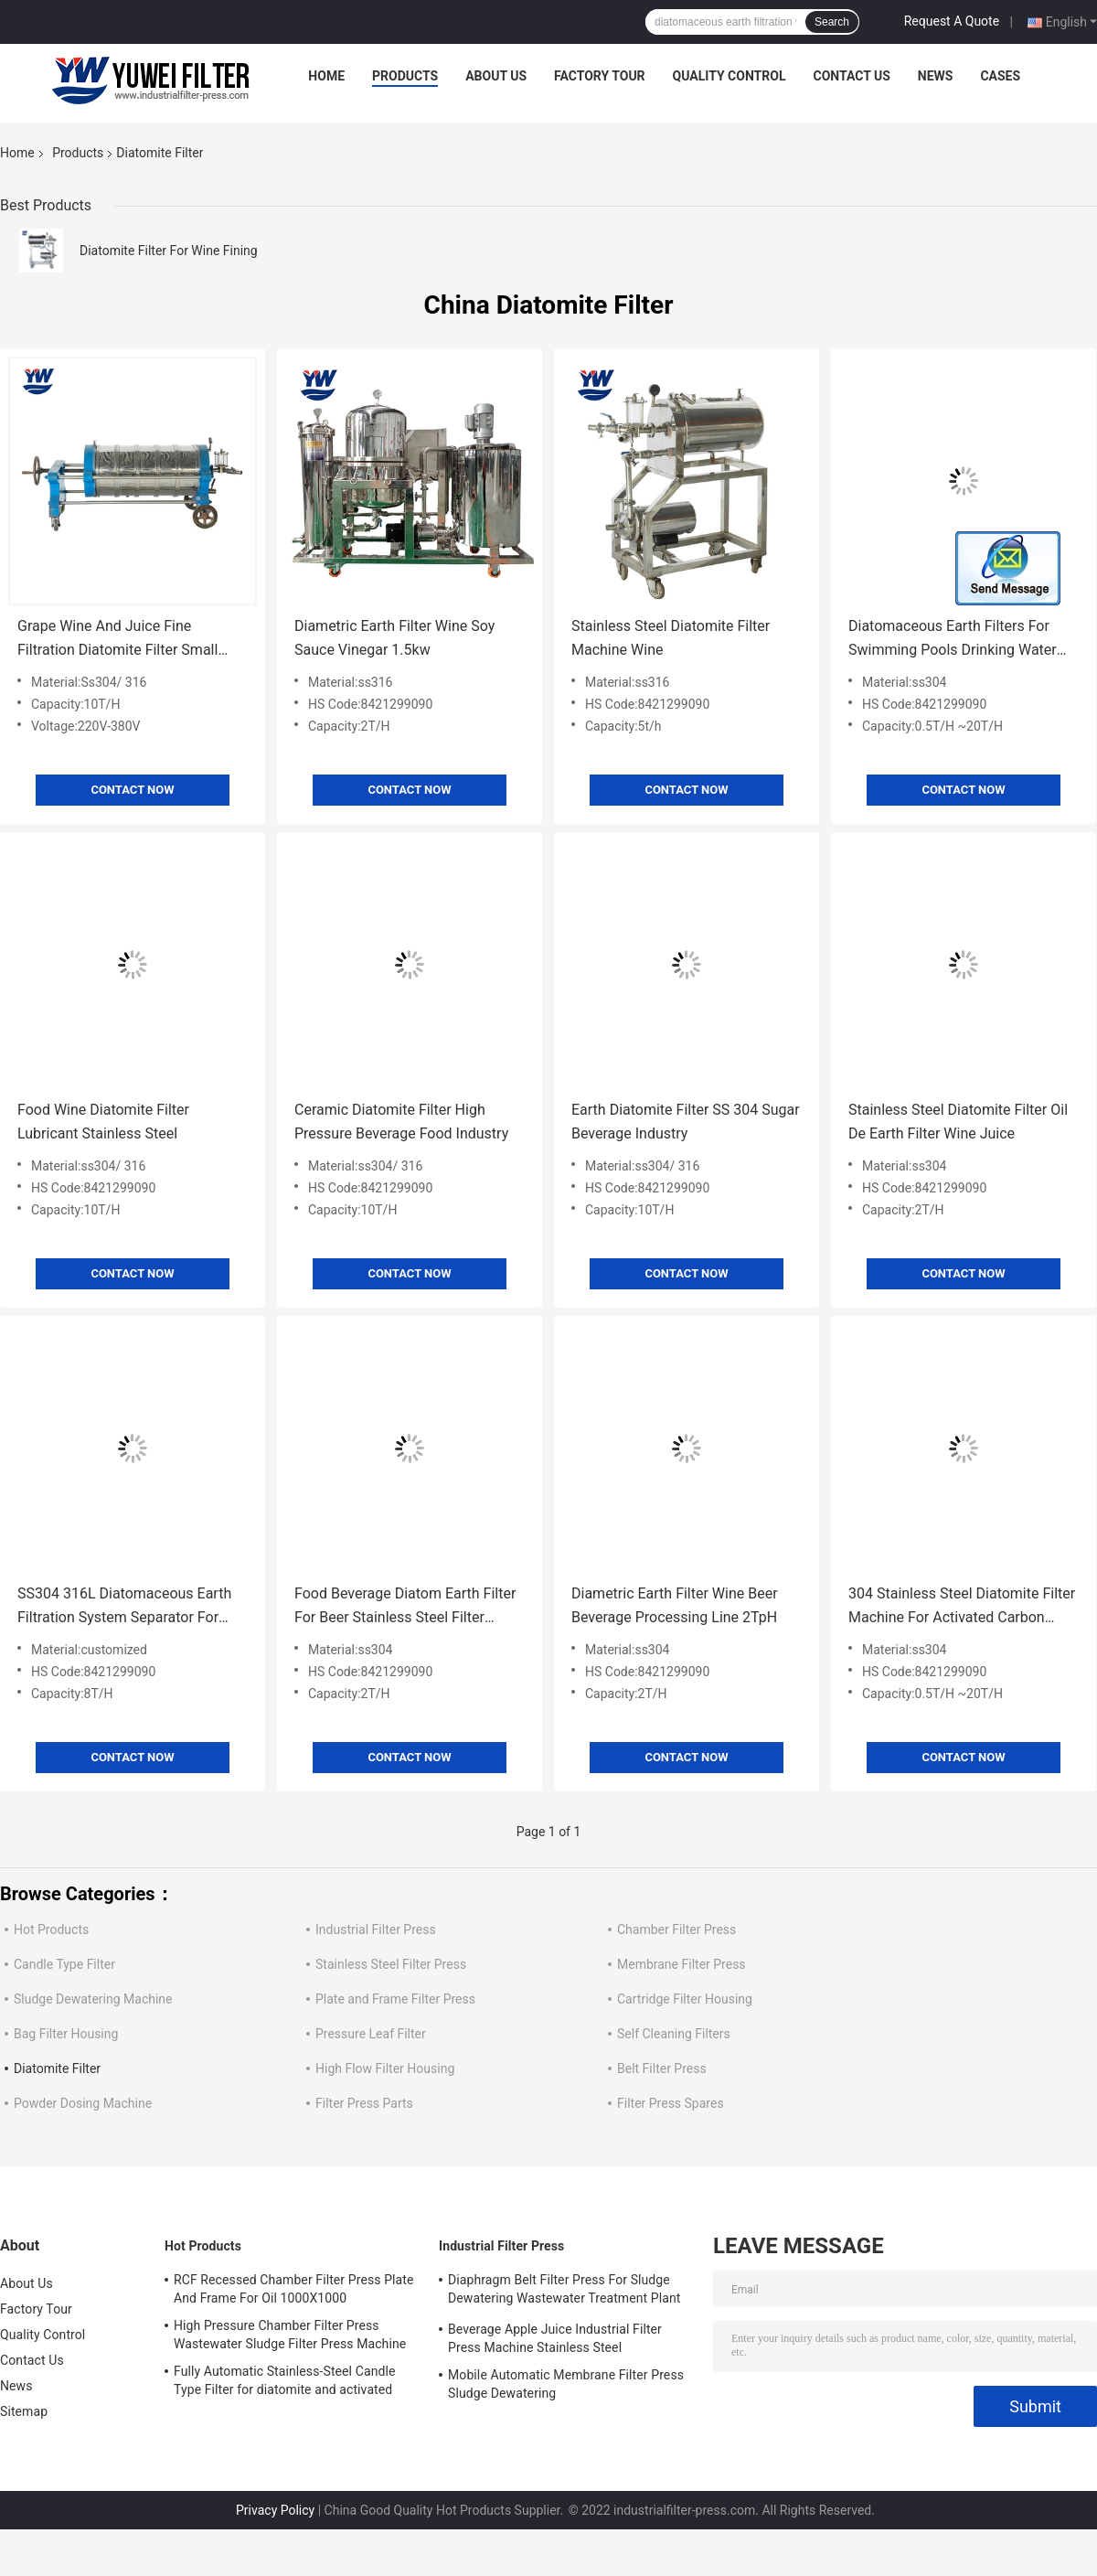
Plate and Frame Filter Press (395, 1999)
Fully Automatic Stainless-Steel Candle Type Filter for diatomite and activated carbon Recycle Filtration (284, 2383)
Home (326, 76)
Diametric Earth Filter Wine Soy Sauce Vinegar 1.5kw (394, 637)
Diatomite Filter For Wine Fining (169, 250)
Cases (1000, 76)
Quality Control (729, 76)
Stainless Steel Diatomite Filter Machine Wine (670, 637)
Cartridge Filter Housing (684, 1999)
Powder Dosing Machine (83, 2103)
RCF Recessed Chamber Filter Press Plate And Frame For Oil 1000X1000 (294, 2288)
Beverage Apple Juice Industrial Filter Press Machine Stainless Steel (555, 2338)
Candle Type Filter (64, 1964)
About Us (496, 76)
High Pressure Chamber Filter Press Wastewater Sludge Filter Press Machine (290, 2334)
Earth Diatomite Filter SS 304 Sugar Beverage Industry (685, 1121)
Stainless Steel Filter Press (390, 1964)
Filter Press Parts (364, 2103)
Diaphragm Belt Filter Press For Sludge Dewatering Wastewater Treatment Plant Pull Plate (564, 2291)
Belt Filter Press (662, 2068)
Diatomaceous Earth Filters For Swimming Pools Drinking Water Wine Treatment (952, 639)
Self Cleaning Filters (673, 2033)
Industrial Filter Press (375, 1929)
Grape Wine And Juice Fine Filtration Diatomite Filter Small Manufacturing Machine (117, 639)
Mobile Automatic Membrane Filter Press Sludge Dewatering (566, 2384)
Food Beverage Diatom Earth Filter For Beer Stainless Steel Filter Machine (405, 1607)
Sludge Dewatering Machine (93, 1999)
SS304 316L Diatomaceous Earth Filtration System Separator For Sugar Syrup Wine (124, 1607)
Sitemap (24, 2411)
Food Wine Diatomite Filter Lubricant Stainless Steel (103, 1121)
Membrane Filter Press (681, 1964)
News (935, 76)
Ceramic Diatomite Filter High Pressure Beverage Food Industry (401, 1121)
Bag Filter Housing (66, 2033)
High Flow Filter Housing (384, 2068)
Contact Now (132, 789)
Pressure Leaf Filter (370, 2033)
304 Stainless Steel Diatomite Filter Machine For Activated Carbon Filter (961, 1607)
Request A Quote (951, 21)
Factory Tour (599, 76)
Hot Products (51, 1929)
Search (832, 22)
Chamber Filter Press (676, 1929)
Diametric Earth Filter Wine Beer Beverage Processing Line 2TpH (674, 1605)
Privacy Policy (275, 2510)
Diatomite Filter (57, 2068)
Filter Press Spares (670, 2103)
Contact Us (851, 76)
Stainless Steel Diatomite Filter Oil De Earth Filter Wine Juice (958, 1121)
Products (405, 76)
